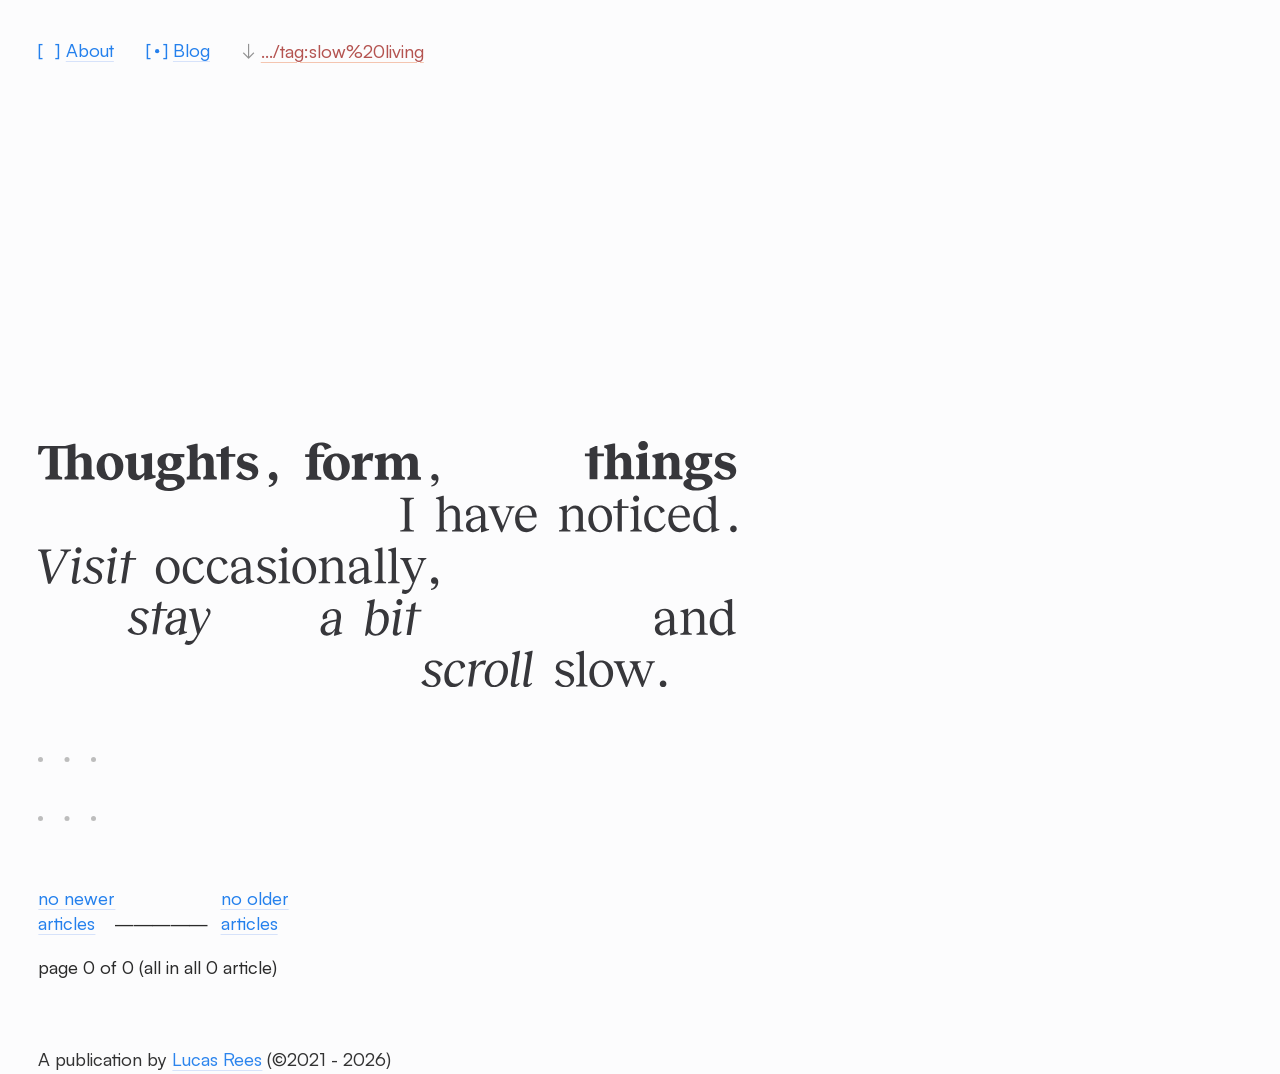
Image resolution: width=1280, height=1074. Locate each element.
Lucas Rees (217, 1059)
